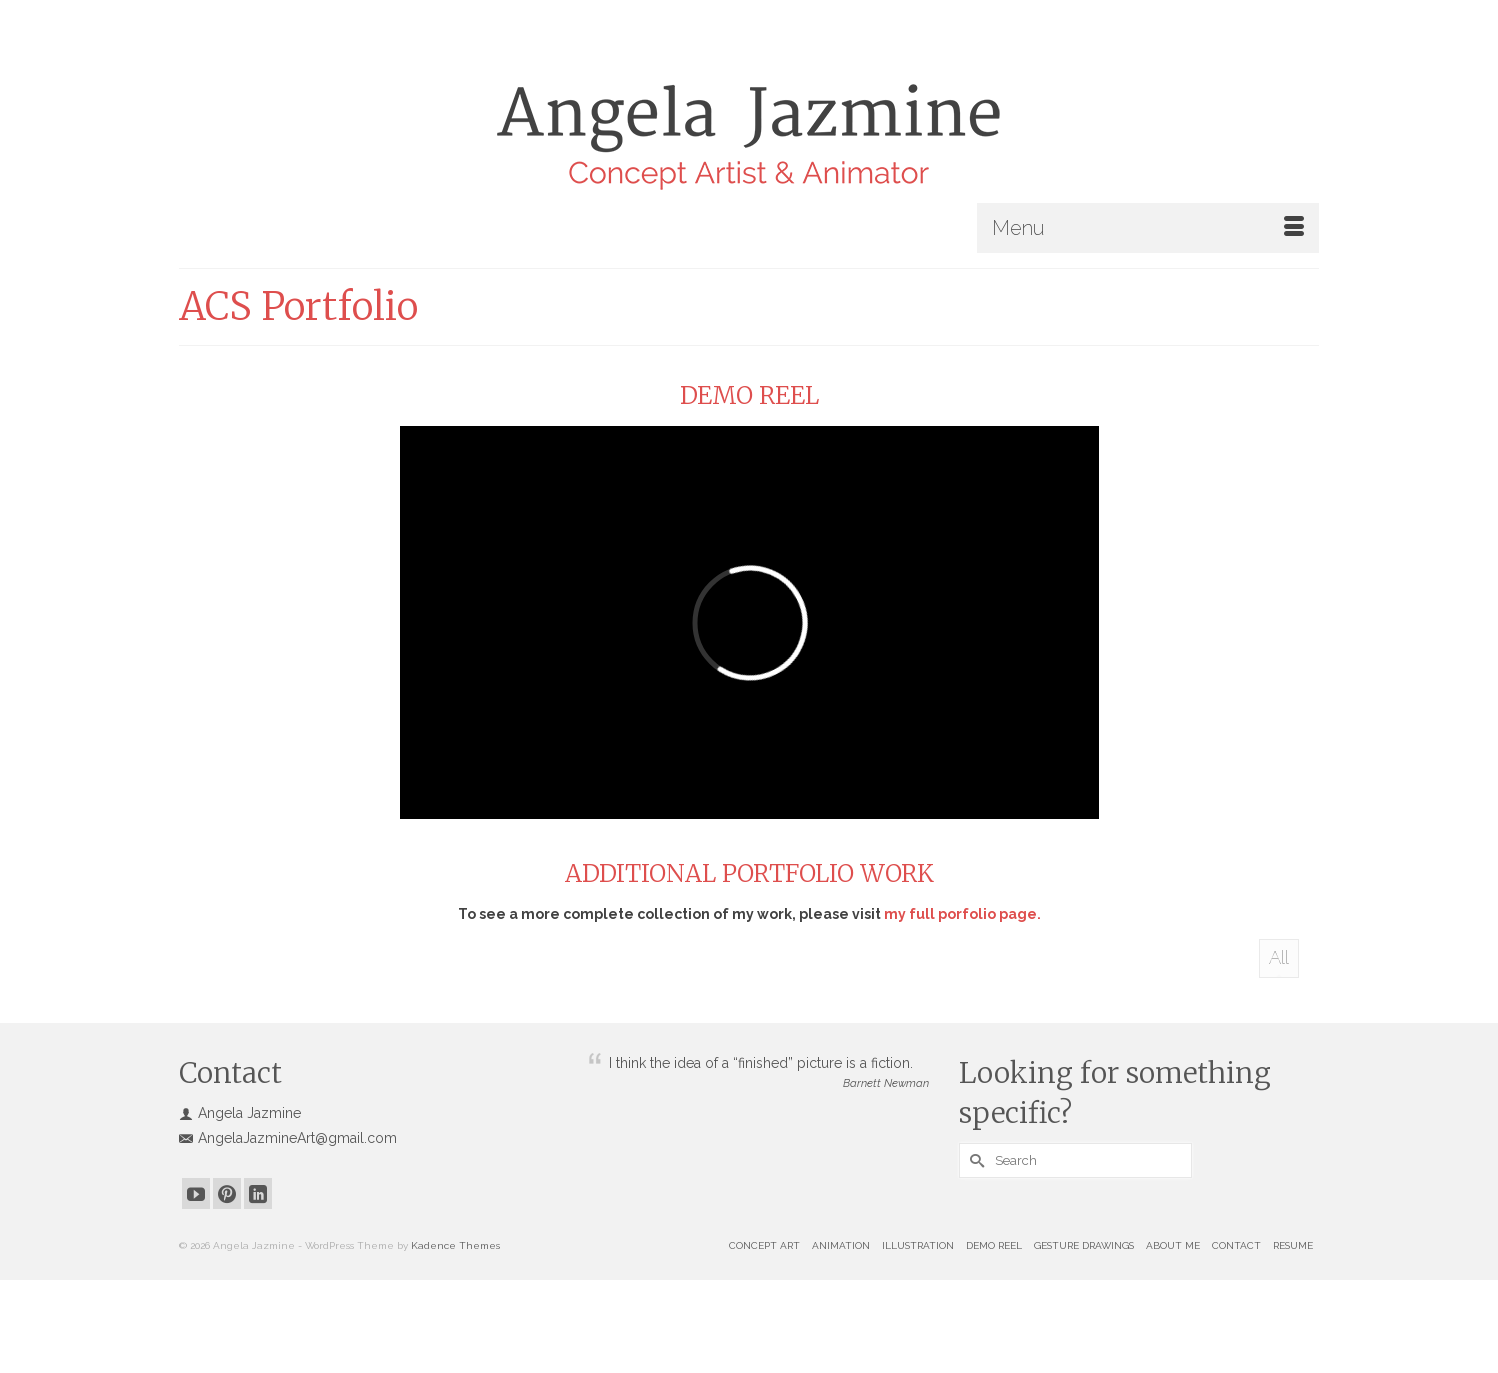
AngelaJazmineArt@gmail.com (288, 1138)
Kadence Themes (455, 1245)
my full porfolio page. (962, 914)
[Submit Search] (974, 1160)
